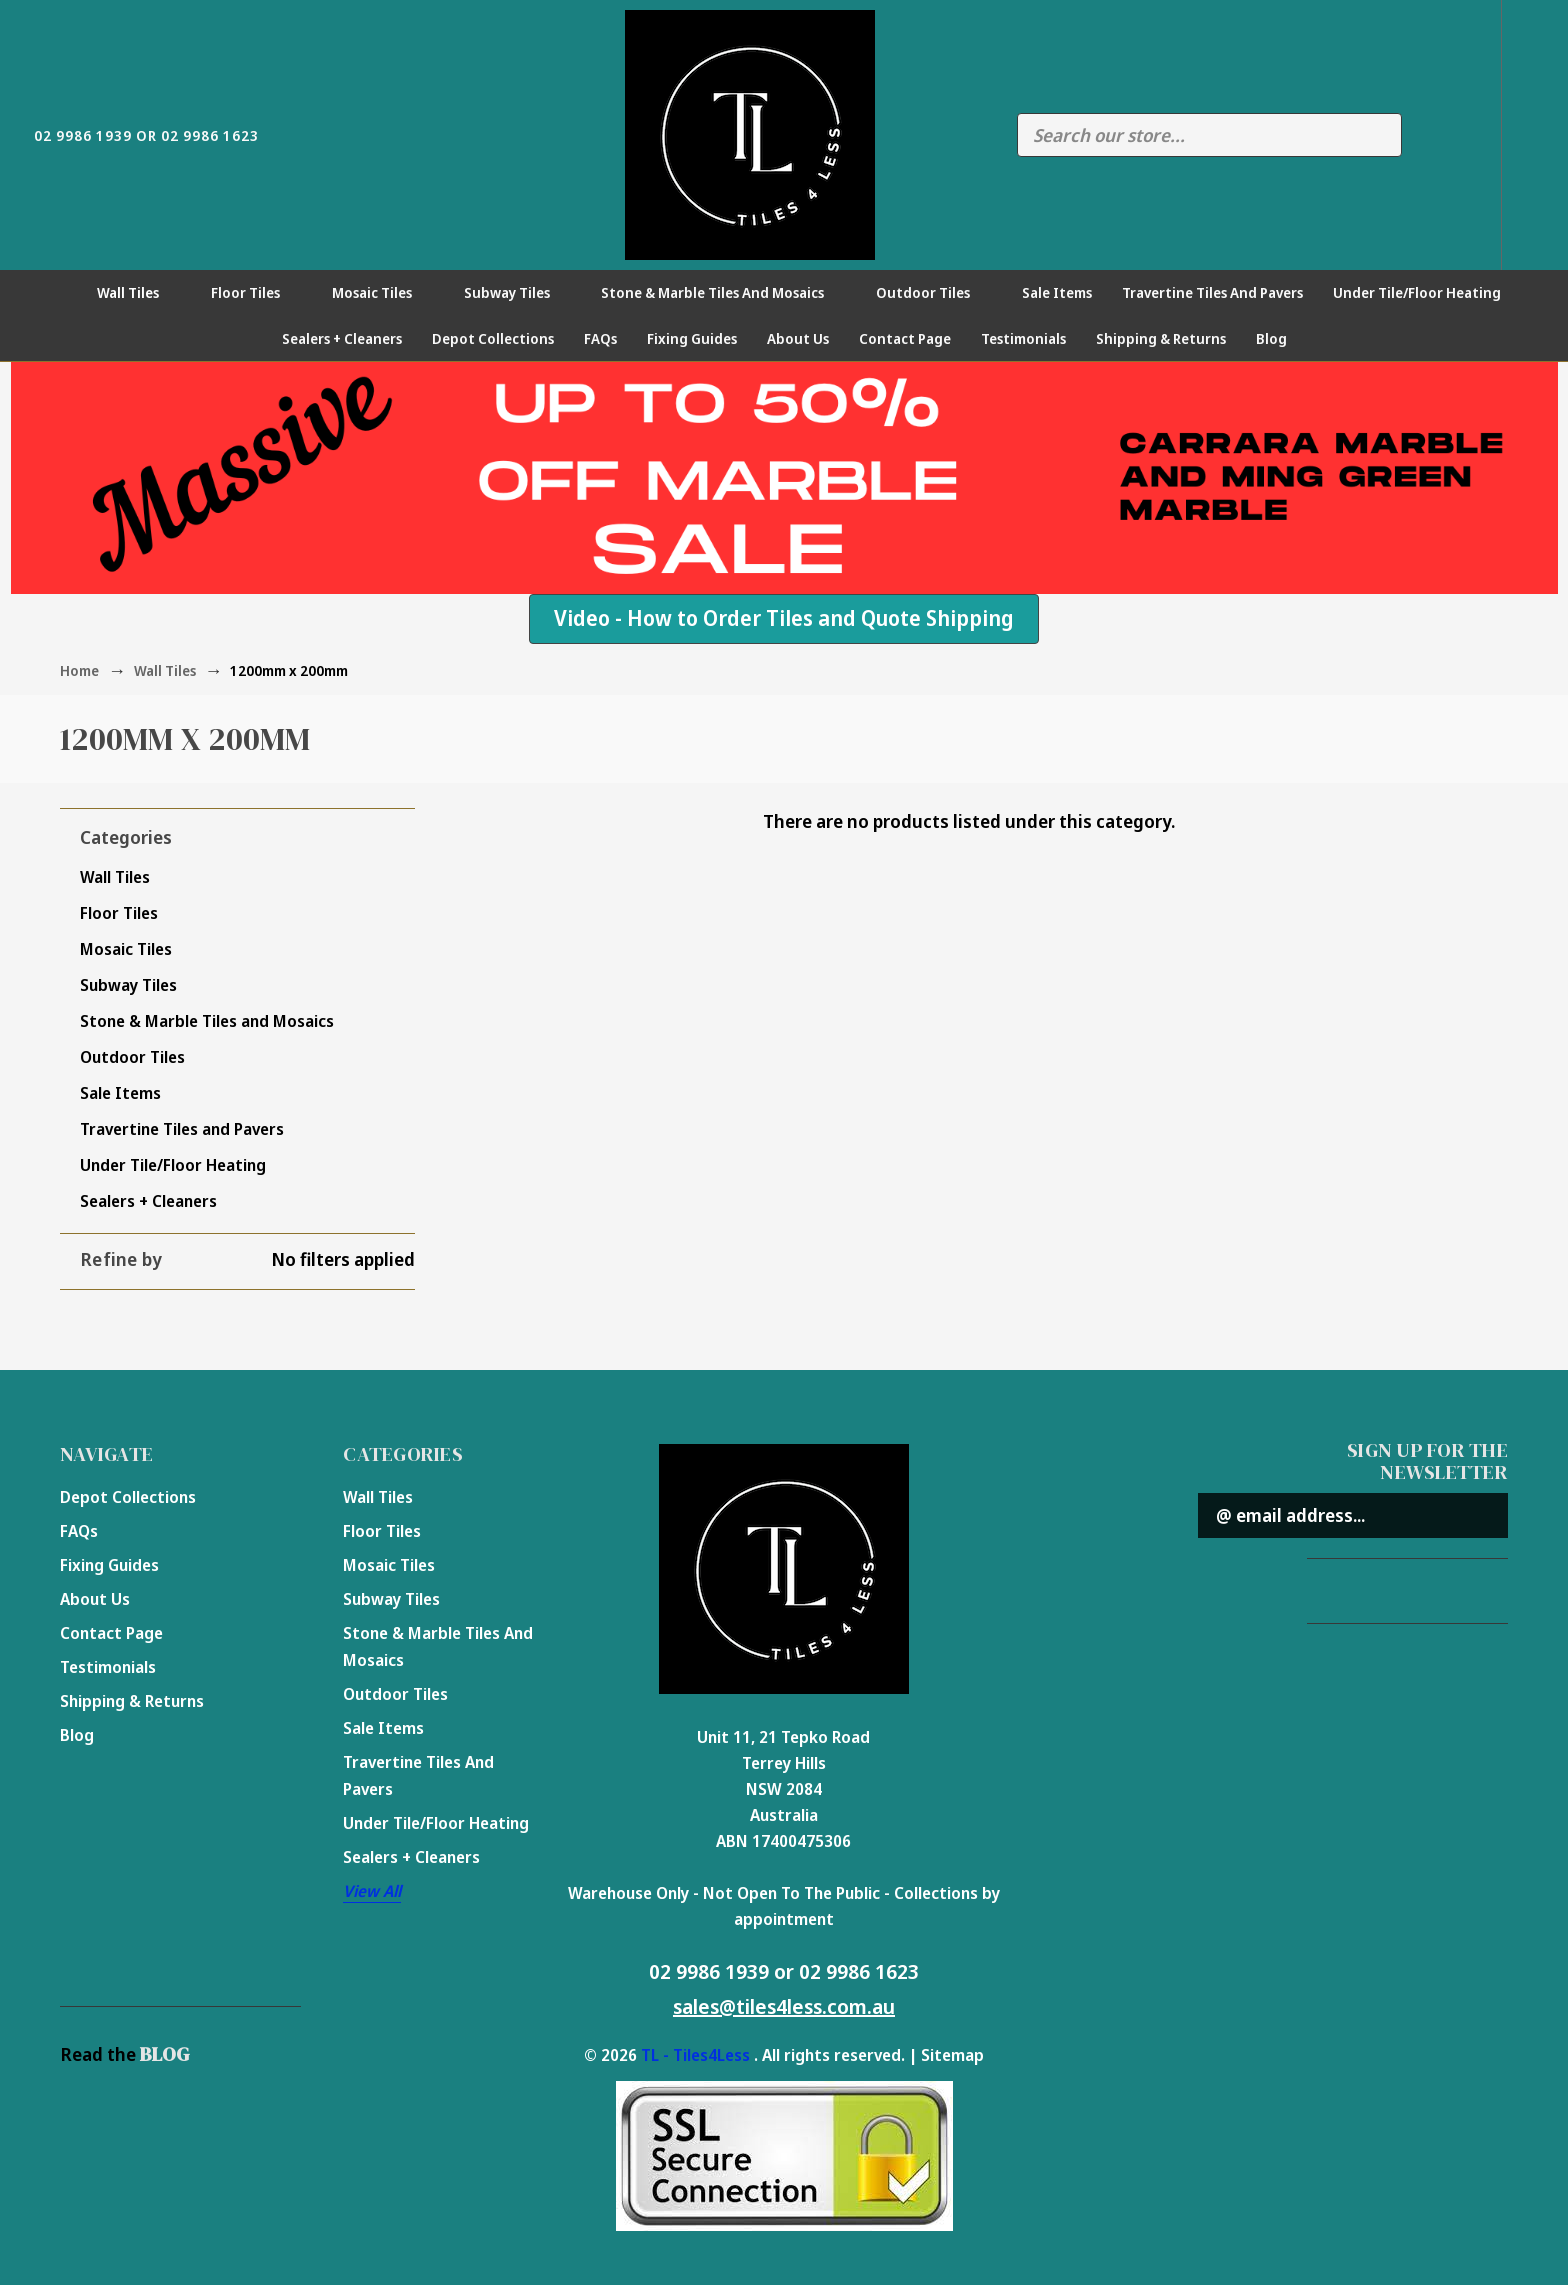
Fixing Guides (692, 338)
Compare (1427, 135)
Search (1376, 135)
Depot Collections (493, 338)
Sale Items (1057, 292)
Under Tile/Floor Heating (1428, 292)
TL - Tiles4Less (695, 2055)
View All (372, 1891)
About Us (798, 338)
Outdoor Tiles (934, 292)
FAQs (600, 338)
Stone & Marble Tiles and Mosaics (723, 292)
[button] (784, 619)
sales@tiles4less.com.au (784, 2006)
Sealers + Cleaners (342, 338)
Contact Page (905, 338)
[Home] (56, 293)
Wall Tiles (139, 292)
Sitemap (952, 2055)
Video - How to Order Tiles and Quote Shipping (784, 618)
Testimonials (1023, 338)
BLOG (164, 2054)
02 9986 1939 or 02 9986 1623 (784, 1971)
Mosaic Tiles (383, 292)
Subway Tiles (518, 292)
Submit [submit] (1481, 1515)
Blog (1271, 338)
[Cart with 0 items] (1535, 134)
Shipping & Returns (1161, 338)
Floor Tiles (256, 292)
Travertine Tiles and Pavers (1212, 292)
